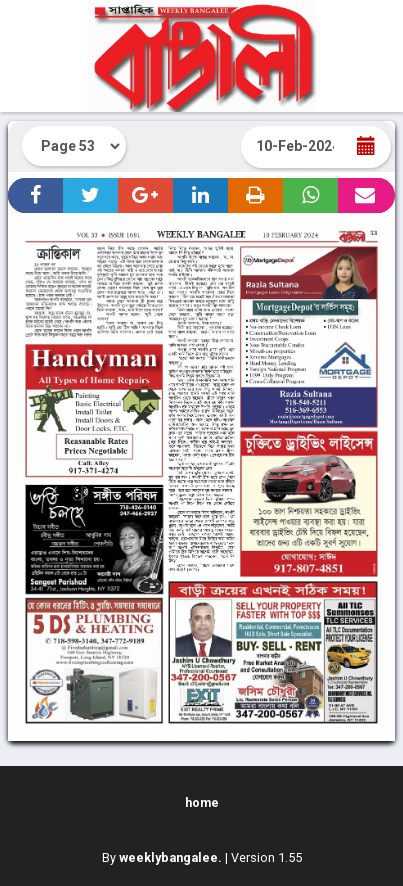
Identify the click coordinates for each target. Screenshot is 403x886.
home (202, 802)
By (162, 857)
